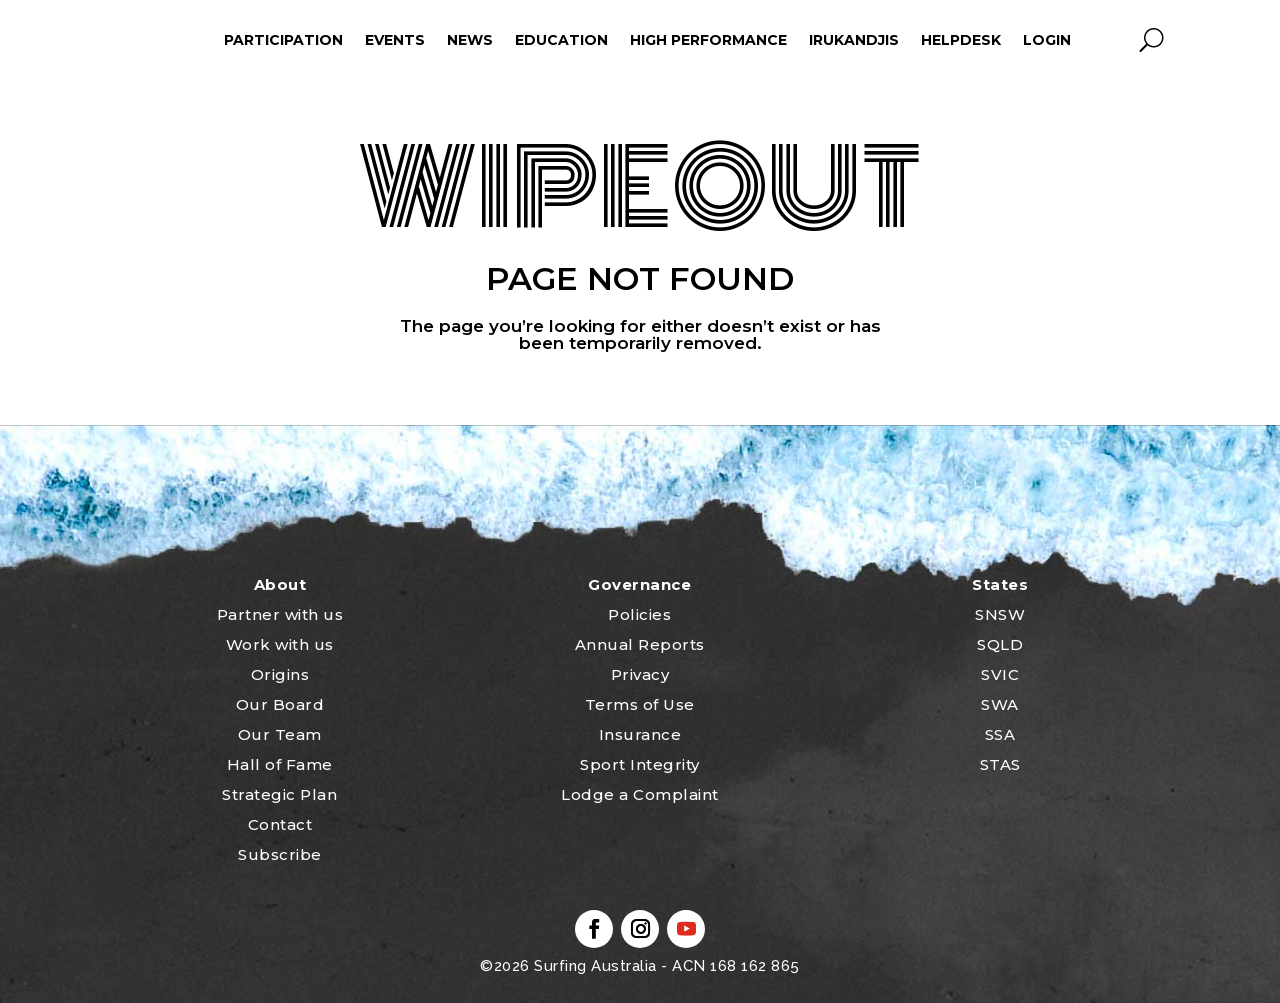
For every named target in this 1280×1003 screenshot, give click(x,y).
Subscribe (280, 854)
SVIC (1000, 674)
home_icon (125, 40)
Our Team (280, 734)
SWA (1000, 704)
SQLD (1000, 644)
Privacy (640, 674)
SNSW (1000, 614)
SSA (1000, 734)
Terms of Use (640, 704)
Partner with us (280, 614)
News (470, 40)
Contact (280, 824)
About (280, 584)
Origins (280, 674)
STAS (1000, 764)
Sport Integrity (640, 764)
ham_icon (184, 40)
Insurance (640, 734)
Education (561, 40)
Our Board (280, 704)
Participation (283, 40)
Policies (639, 614)
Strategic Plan (279, 794)
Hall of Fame (280, 764)
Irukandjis (854, 40)
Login (1047, 40)
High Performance (708, 40)
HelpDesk (961, 40)
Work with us (280, 644)
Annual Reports (640, 644)
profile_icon (1110, 40)
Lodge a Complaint (640, 794)
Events (395, 40)
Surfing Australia (593, 966)
